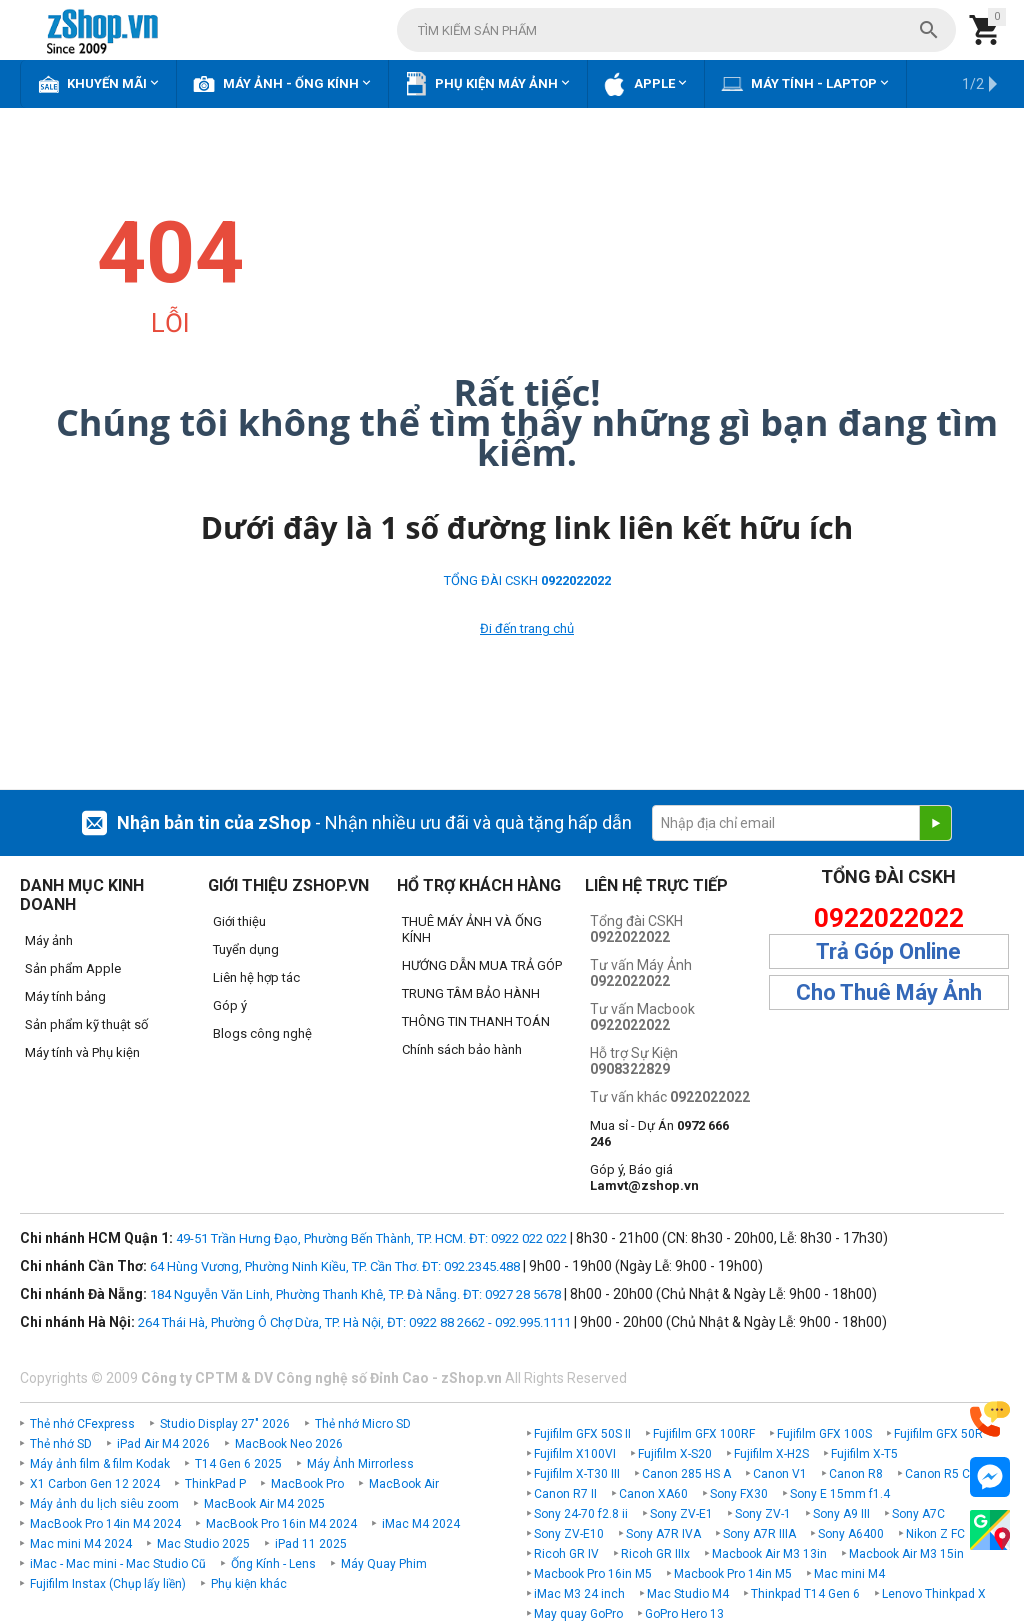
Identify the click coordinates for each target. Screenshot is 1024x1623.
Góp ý (230, 1005)
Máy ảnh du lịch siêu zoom (104, 1504)
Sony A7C (918, 1514)
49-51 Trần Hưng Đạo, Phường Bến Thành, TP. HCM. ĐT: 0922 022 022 (371, 1238)
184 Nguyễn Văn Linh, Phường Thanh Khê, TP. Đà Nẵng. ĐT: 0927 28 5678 (355, 1294)
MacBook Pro (307, 1484)
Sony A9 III (841, 1514)
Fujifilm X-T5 (864, 1454)
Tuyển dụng (246, 949)
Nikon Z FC (935, 1534)
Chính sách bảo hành (462, 1049)
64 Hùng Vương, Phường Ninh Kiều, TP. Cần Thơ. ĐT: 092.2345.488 (335, 1266)
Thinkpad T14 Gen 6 (805, 1594)
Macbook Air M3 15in (906, 1554)
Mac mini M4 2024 (81, 1544)
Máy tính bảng (65, 996)
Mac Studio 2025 (203, 1544)
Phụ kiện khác (249, 1584)
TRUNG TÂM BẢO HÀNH (471, 993)
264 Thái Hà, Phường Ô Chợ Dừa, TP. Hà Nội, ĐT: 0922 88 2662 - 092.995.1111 (354, 1322)
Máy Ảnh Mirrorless (360, 1464)
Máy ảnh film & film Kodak (100, 1464)
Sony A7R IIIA (759, 1534)
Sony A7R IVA (663, 1534)
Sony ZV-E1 (681, 1514)
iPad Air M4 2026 (163, 1444)
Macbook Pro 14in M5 (733, 1574)
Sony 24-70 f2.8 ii (581, 1514)
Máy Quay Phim (384, 1564)
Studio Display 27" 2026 (225, 1424)
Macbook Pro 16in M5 (593, 1574)
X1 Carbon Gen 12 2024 (95, 1484)
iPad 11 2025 (311, 1544)
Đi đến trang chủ (527, 628)
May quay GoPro (578, 1614)
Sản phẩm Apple (73, 968)
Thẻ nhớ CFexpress (82, 1424)
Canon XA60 (653, 1494)
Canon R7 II (565, 1494)
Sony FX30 (739, 1494)
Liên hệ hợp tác (256, 977)
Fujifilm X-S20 (675, 1454)
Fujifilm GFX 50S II (582, 1434)
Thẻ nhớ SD (61, 1444)
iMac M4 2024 (421, 1524)
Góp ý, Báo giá (644, 1177)
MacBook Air (404, 1484)
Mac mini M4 (849, 1574)
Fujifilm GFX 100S (824, 1434)
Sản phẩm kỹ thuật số (86, 1024)
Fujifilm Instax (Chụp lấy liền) (108, 1584)
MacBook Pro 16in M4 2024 (281, 1524)
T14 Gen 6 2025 (238, 1464)
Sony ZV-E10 (569, 1534)
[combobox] (676, 30)
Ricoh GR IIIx (655, 1554)
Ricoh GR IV (566, 1554)
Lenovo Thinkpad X (934, 1594)
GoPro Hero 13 (684, 1614)
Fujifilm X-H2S (771, 1454)
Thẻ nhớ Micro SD (363, 1424)
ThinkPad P (215, 1484)
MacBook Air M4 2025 (264, 1504)
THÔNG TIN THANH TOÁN (476, 1021)
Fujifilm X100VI (575, 1454)
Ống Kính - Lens (273, 1564)
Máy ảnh (49, 940)
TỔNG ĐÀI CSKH (527, 580)
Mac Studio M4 (688, 1594)
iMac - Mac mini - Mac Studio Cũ (118, 1564)
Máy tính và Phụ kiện (82, 1052)
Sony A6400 (851, 1534)
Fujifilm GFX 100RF (704, 1434)
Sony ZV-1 (763, 1514)
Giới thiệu (239, 921)
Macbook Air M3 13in (769, 1554)
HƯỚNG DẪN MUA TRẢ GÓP (482, 965)
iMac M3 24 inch (579, 1594)
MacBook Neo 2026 (289, 1444)
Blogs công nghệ (262, 1033)
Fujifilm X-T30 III (577, 1474)
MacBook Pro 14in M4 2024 (105, 1524)
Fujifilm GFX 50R (938, 1434)
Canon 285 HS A (686, 1474)
